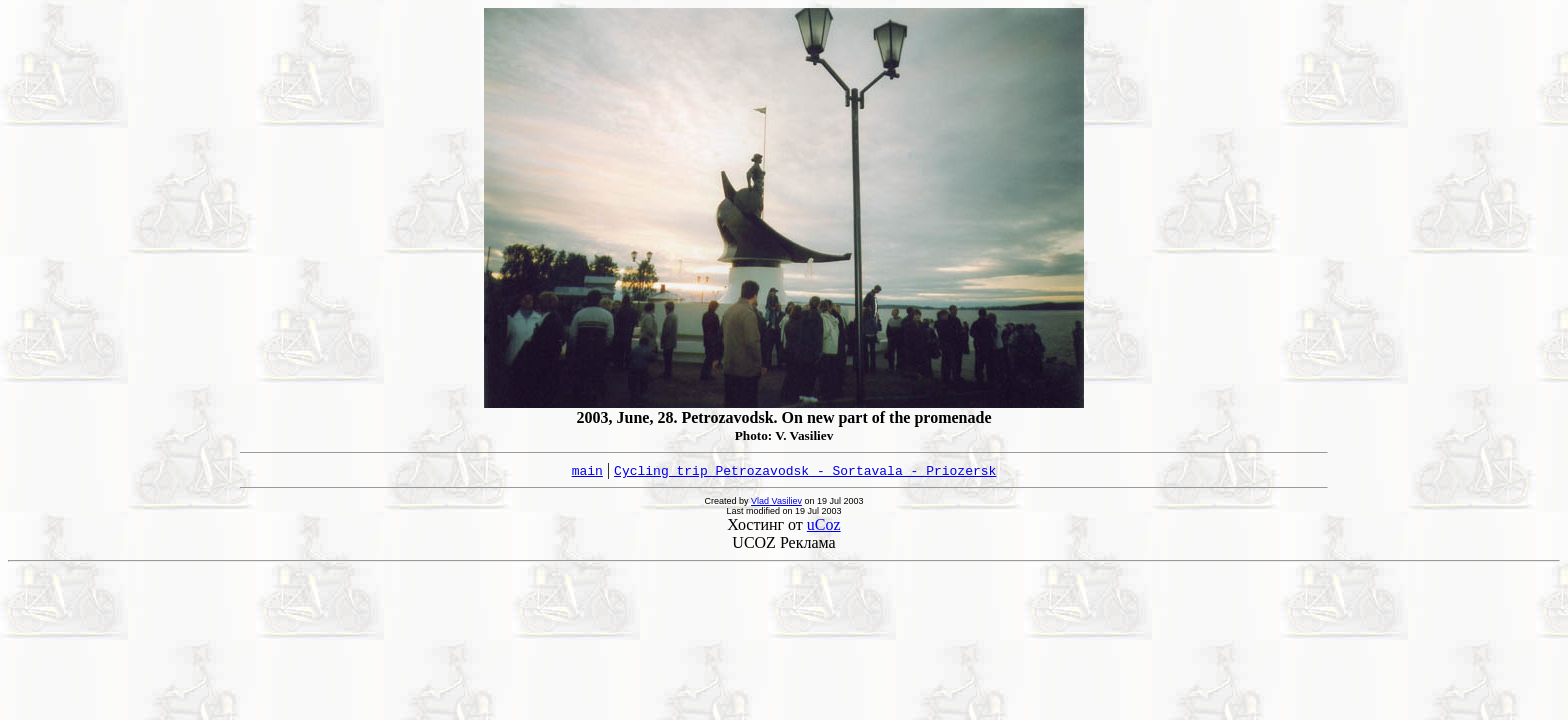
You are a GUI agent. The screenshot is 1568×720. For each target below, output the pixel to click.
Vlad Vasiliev (776, 501)
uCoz (824, 524)
